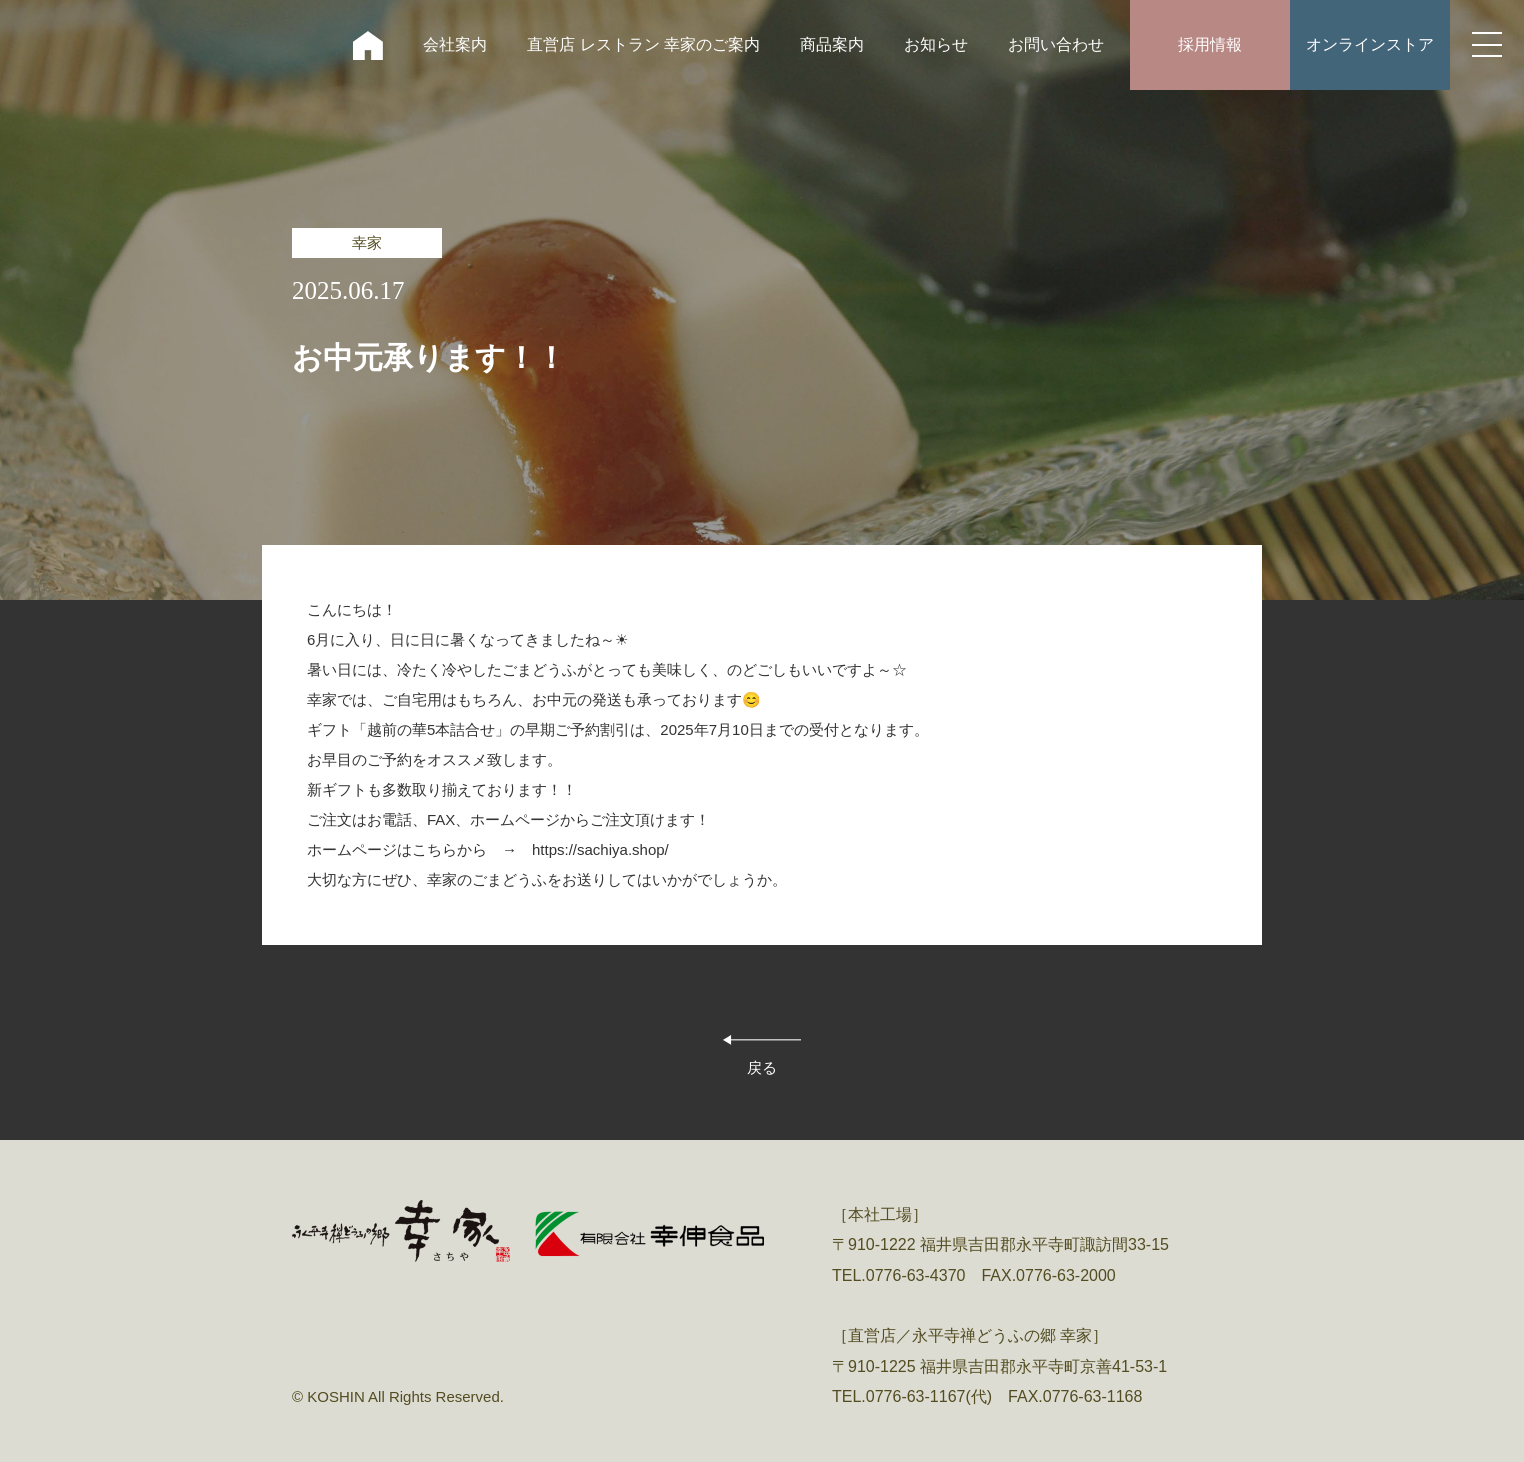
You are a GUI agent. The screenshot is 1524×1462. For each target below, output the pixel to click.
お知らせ (936, 44)
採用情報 (1210, 44)
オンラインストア (1370, 44)
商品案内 (832, 44)
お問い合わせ (1056, 44)
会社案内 (455, 44)
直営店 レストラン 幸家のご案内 (643, 44)
